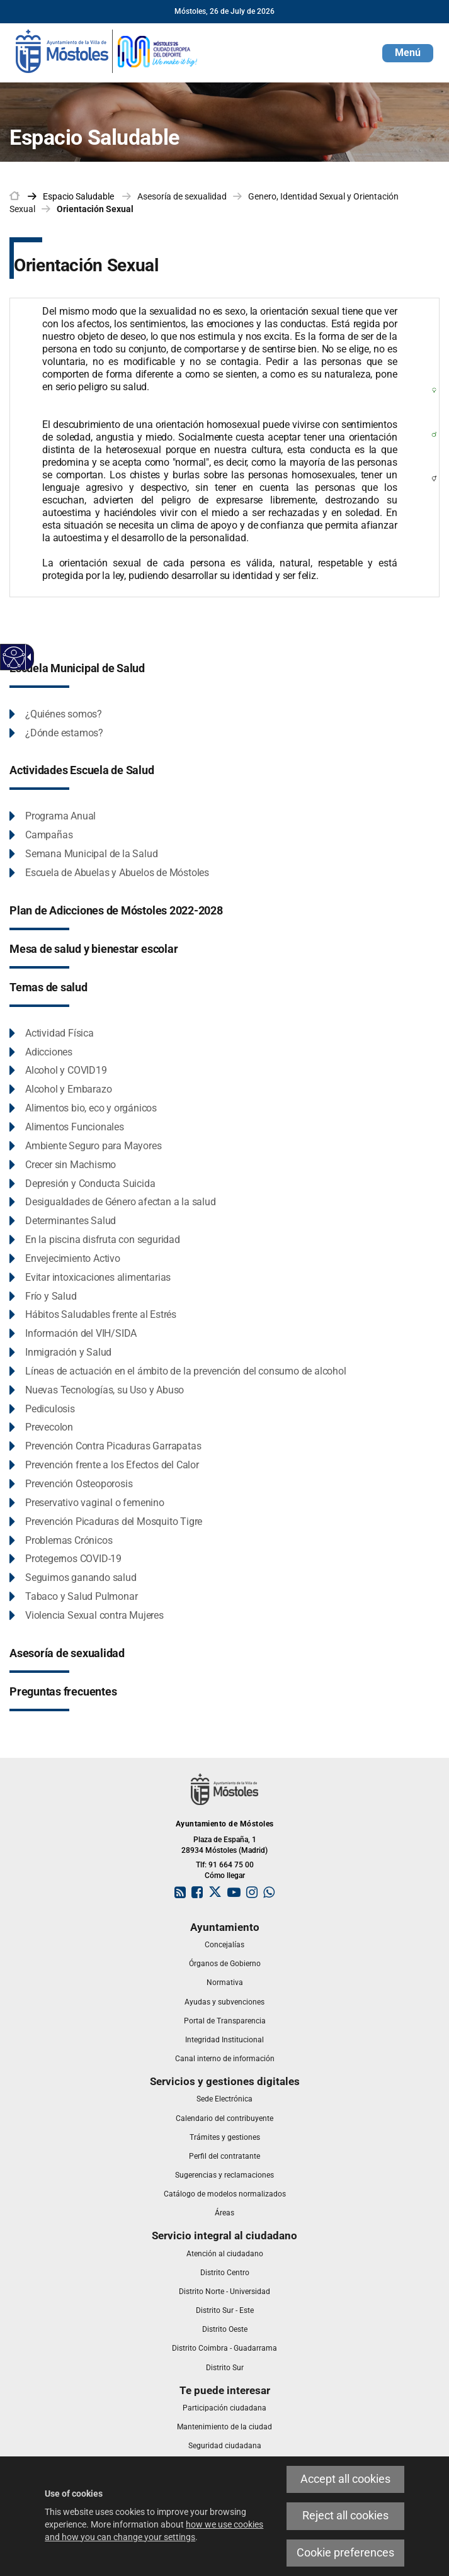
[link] (107, 50)
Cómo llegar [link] (225, 1875)
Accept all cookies (345, 2479)
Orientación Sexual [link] (95, 209)
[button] (407, 53)
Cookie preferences (345, 2552)
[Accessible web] (14, 657)
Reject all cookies (345, 2515)
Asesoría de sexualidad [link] (182, 196)
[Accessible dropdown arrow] (27, 657)
